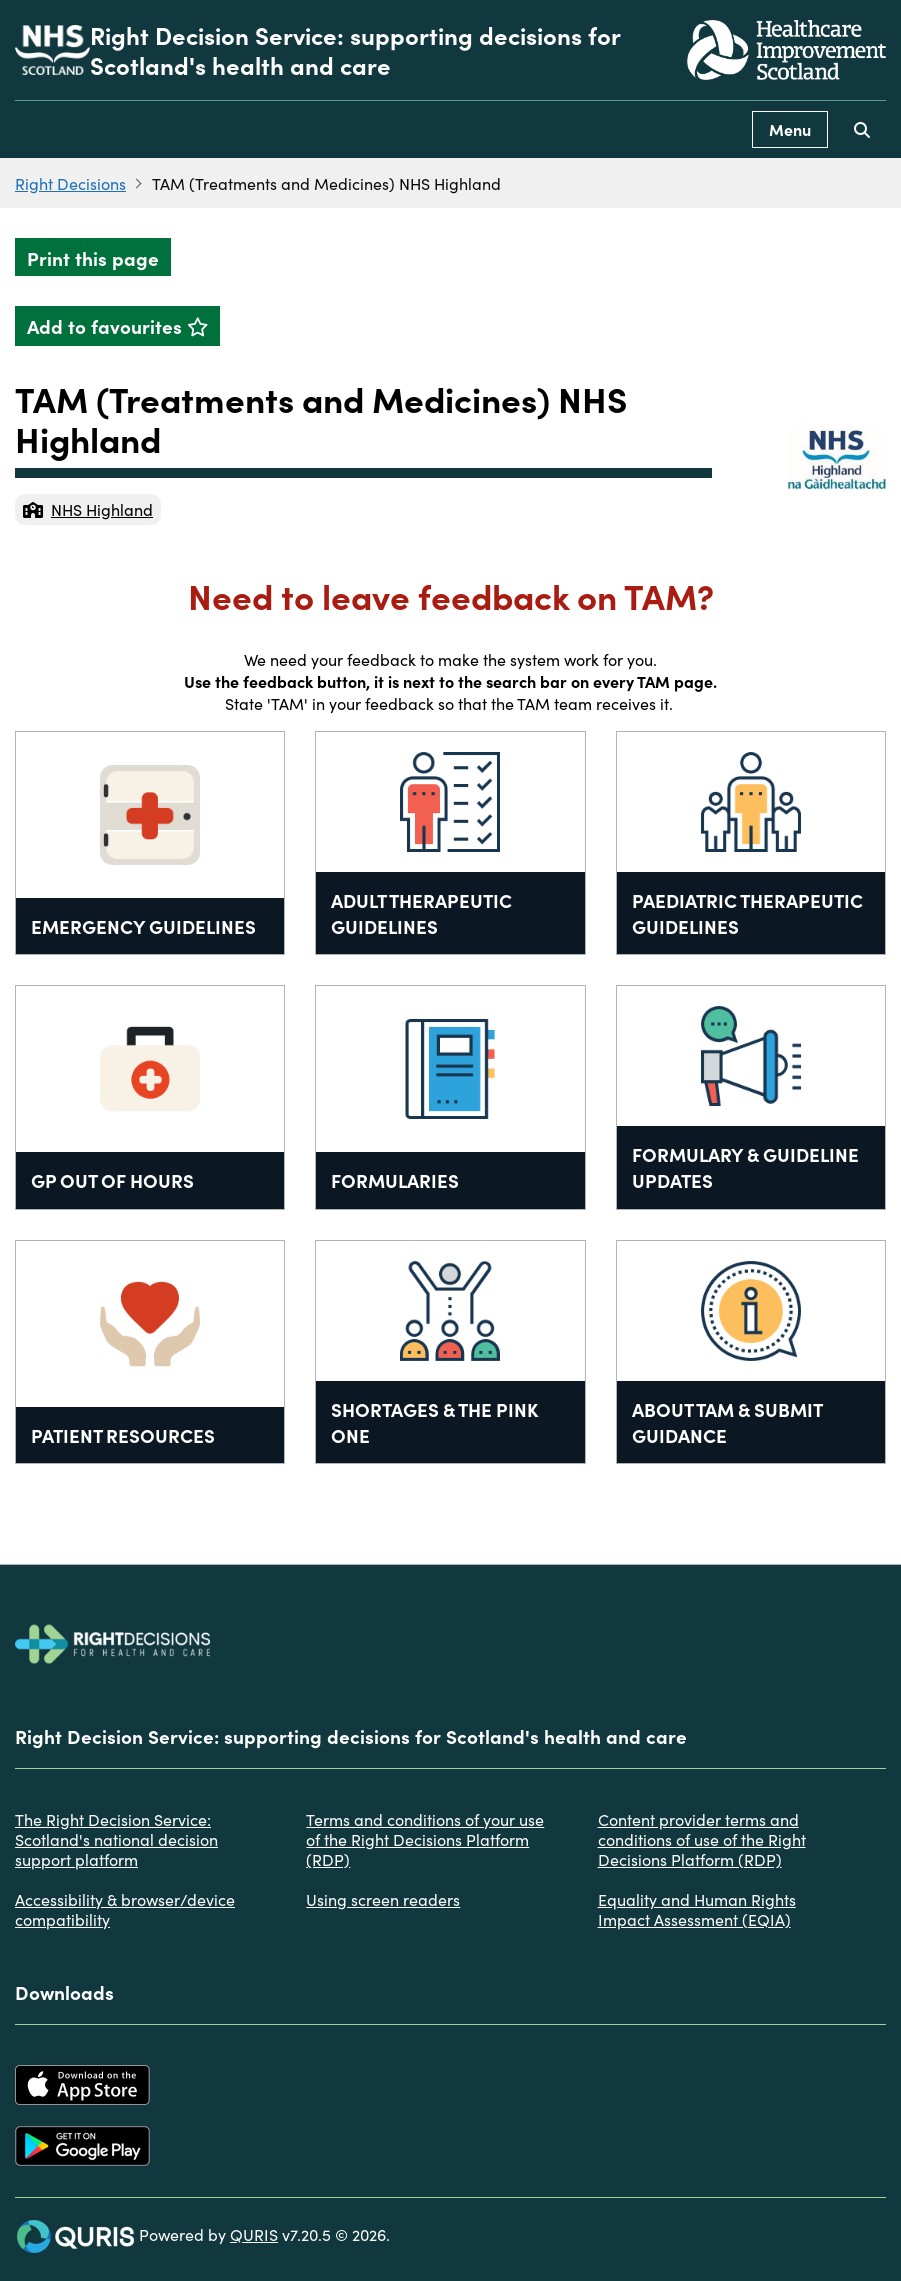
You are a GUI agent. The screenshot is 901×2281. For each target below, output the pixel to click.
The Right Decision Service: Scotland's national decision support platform (116, 1839)
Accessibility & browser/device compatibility (125, 1909)
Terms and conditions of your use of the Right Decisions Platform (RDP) (425, 1839)
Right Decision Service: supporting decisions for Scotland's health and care (355, 50)
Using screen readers (383, 1899)
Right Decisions (70, 183)
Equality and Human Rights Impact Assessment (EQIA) (697, 1909)
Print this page (93, 257)
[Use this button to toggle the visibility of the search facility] (862, 129)
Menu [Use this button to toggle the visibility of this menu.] (790, 129)
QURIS (254, 2234)
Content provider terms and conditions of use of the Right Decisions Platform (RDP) (702, 1839)
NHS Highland (88, 509)
